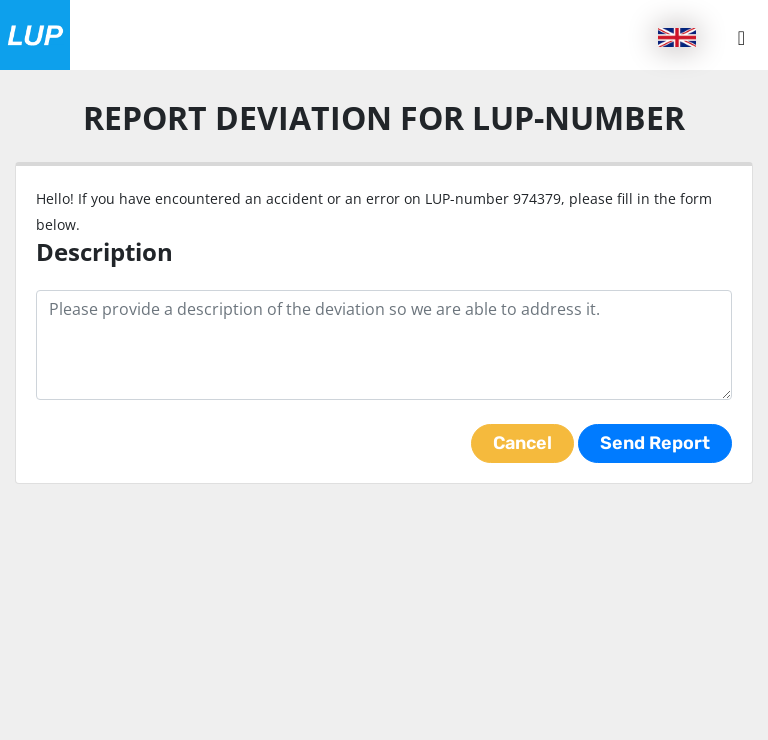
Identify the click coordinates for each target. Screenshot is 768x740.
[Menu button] (741, 38)
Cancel (522, 443)
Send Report (655, 443)
